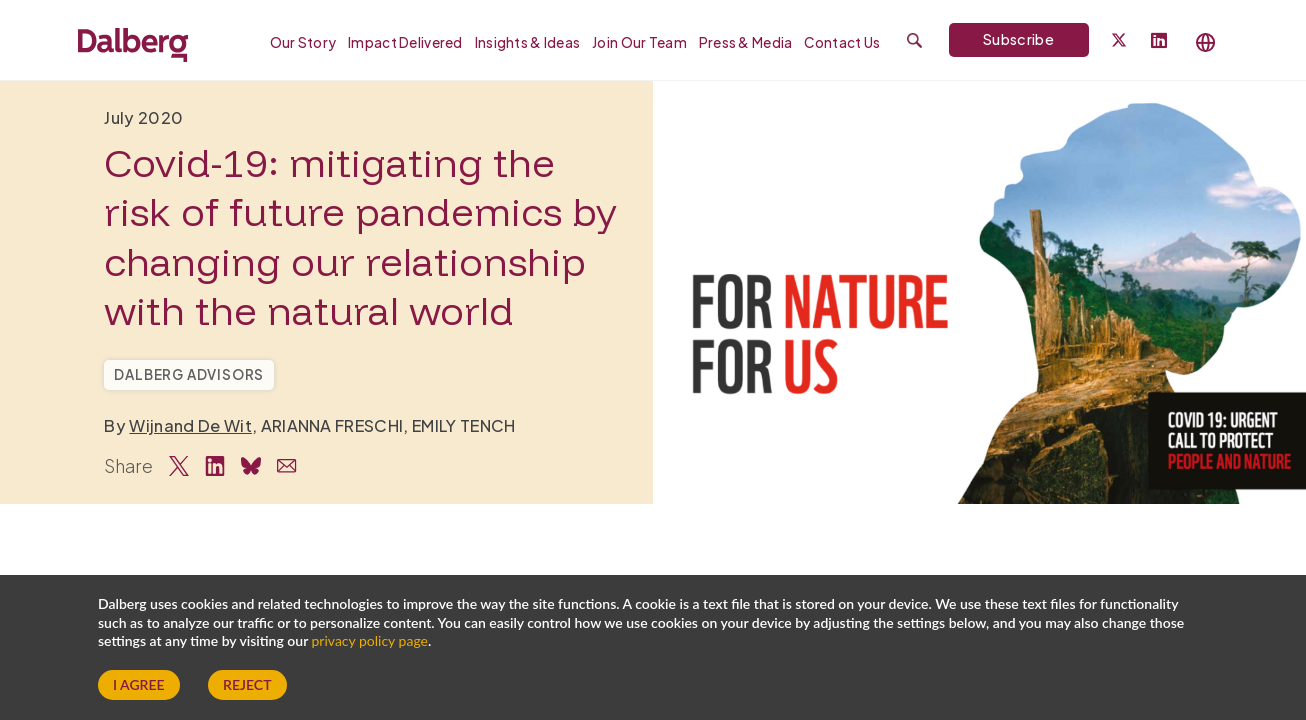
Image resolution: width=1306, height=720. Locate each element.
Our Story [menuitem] (303, 42)
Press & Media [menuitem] (746, 42)
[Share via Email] (287, 466)
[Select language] (1206, 42)
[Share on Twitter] (179, 466)
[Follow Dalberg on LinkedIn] (1159, 41)
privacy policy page (370, 640)
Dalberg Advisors (189, 374)
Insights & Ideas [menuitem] (527, 42)
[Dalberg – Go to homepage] (133, 42)
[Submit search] (914, 40)
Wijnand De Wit (190, 425)
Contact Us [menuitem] (842, 42)
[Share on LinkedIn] (215, 466)
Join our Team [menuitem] (639, 42)
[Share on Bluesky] (251, 466)
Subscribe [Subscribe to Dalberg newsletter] (1018, 39)
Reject (247, 684)
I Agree (139, 684)
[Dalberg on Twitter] (1119, 40)
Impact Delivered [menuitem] (405, 42)
